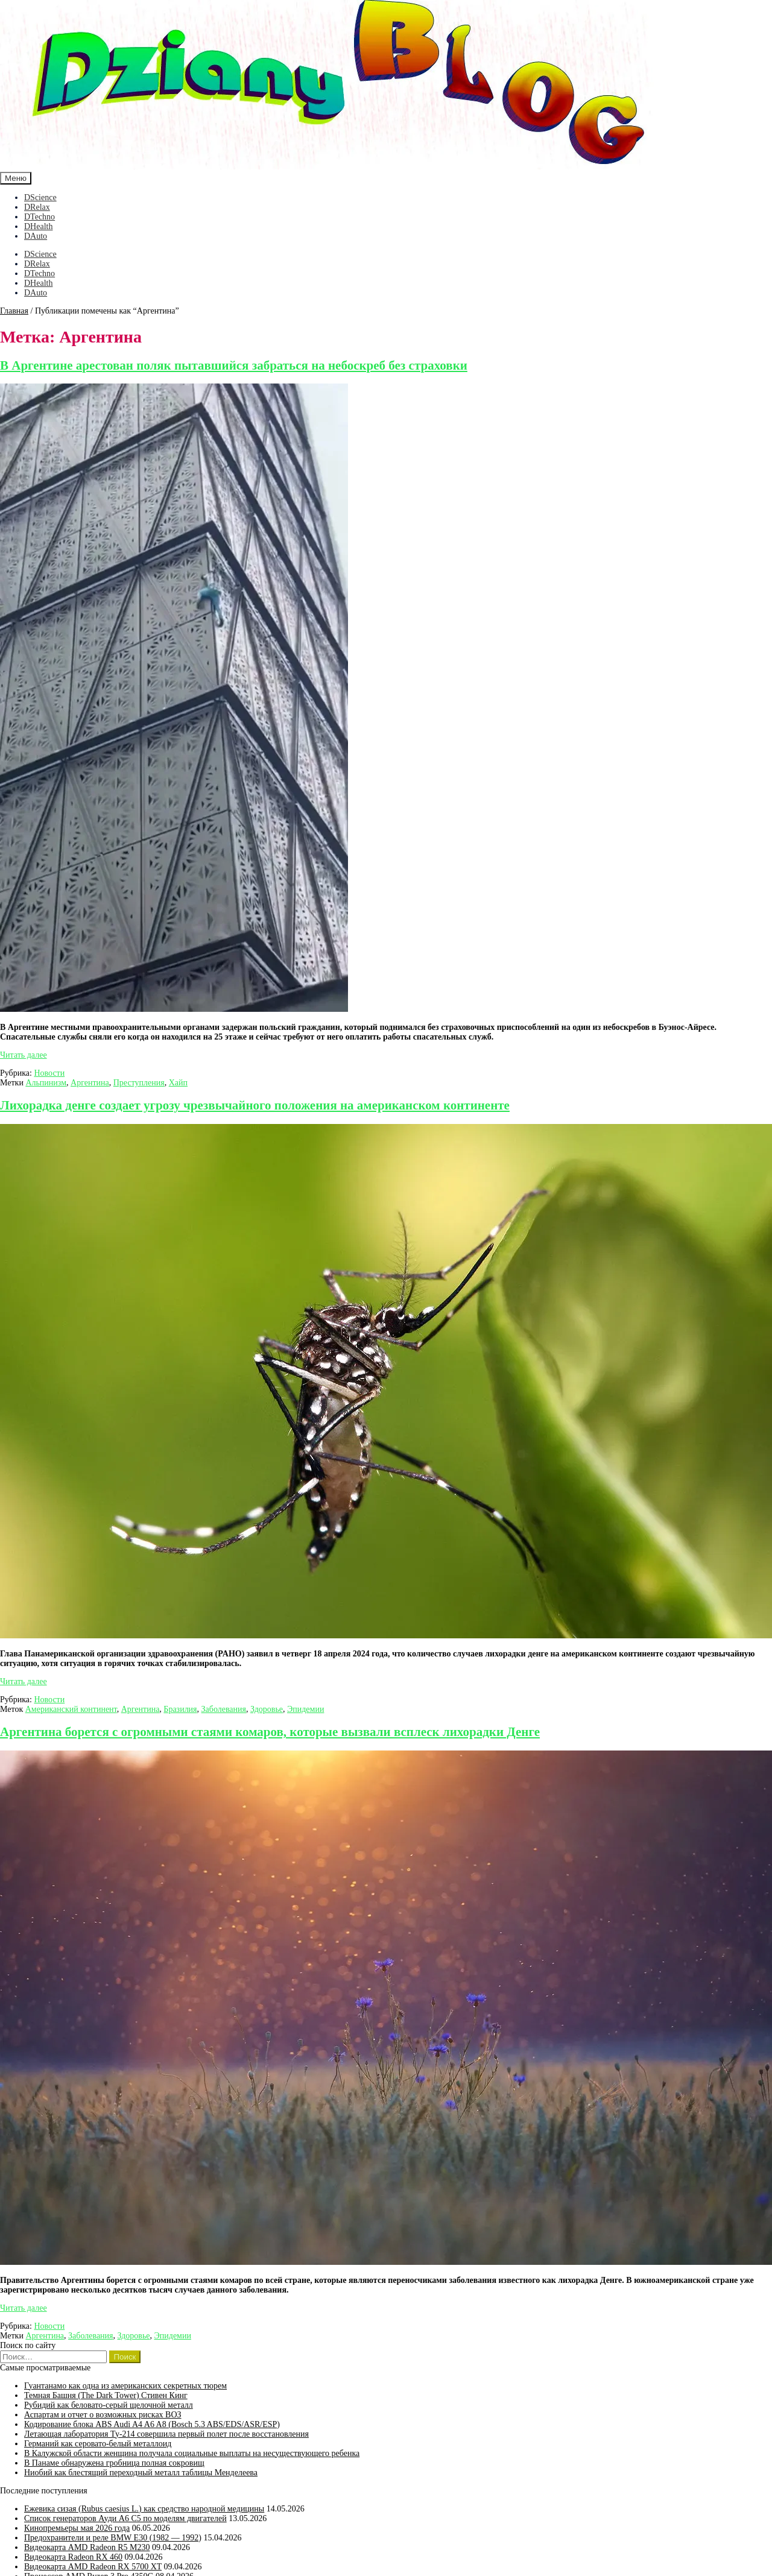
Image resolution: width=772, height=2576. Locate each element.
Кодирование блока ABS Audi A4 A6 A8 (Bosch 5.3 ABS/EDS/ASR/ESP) (152, 2424)
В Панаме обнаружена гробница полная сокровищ (114, 2462)
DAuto (35, 236)
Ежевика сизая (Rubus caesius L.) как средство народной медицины (144, 2508)
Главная (14, 310)
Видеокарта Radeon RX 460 (73, 2557)
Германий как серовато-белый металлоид (97, 2443)
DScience (40, 197)
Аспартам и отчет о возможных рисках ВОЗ (103, 2414)
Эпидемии (305, 1709)
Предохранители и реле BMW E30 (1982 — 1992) (112, 2537)
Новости (49, 1073)
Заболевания (223, 1709)
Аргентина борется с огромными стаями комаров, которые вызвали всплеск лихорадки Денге (270, 1732)
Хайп (178, 1082)
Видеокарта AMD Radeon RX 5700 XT (93, 2566)
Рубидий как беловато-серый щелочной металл (108, 2405)
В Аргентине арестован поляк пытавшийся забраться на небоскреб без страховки (233, 365)
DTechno (39, 216)
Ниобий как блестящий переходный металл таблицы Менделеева (141, 2472)
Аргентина (90, 1082)
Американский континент (71, 1709)
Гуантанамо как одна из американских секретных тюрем (125, 2385)
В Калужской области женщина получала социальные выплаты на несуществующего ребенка (191, 2453)
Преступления (139, 1082)
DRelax (37, 207)
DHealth (38, 226)
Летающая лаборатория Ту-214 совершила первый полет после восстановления (166, 2434)
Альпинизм (45, 1082)
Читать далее (23, 1054)
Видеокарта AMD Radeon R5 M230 (87, 2547)
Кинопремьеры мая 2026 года (77, 2528)
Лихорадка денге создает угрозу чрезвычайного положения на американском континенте (255, 1105)
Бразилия (180, 1709)
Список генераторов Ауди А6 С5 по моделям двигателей (125, 2518)
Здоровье (266, 1709)
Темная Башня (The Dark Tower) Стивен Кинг (106, 2395)
